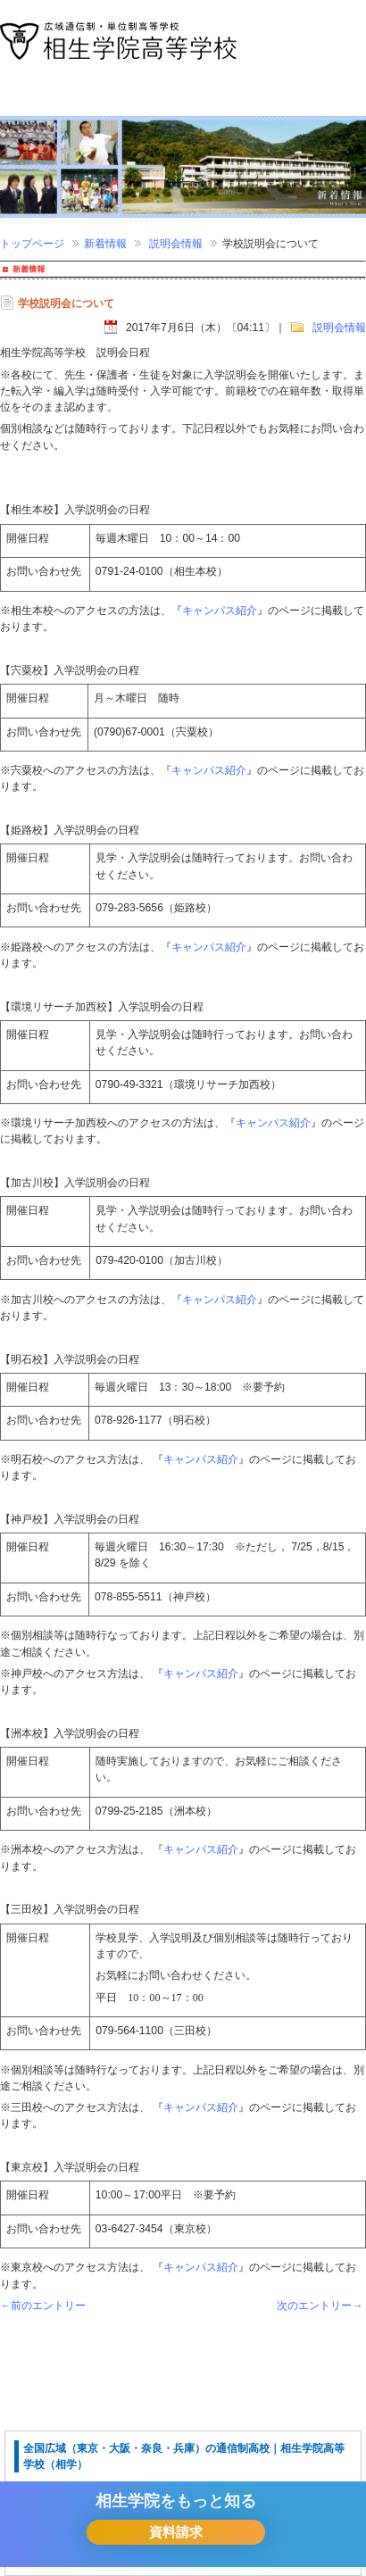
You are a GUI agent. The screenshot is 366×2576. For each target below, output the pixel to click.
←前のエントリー (43, 2305)
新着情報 (105, 243)
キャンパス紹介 (219, 610)
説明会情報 (176, 243)
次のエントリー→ (319, 2305)
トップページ (32, 243)
